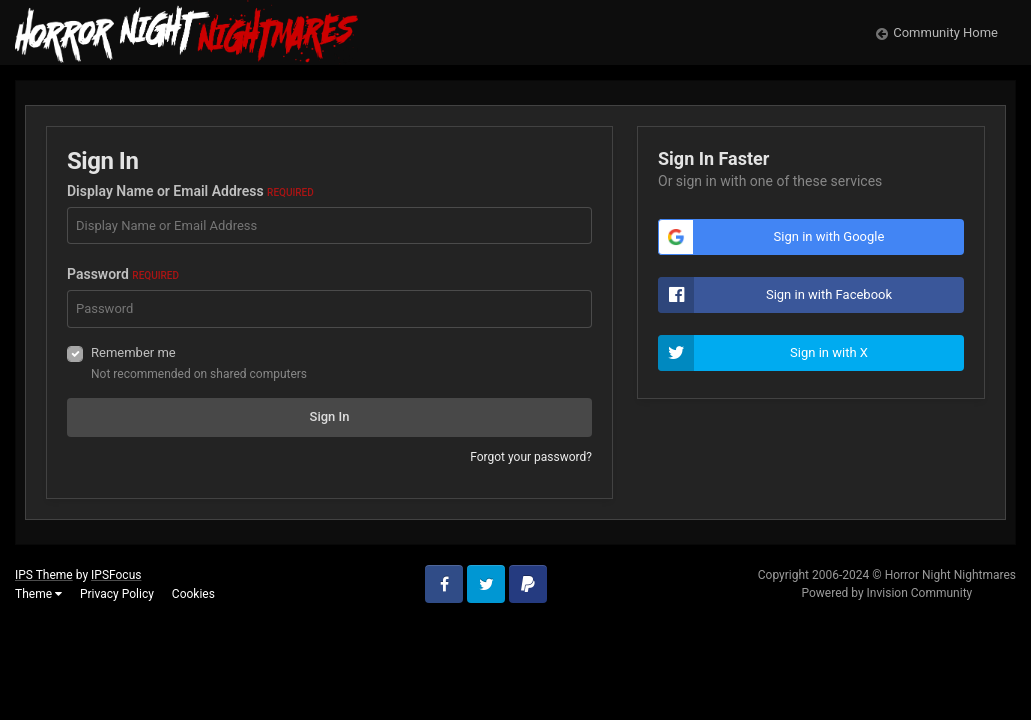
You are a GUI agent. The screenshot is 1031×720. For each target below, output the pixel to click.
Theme (38, 594)
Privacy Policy (117, 594)
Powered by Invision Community (886, 593)
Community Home (945, 32)
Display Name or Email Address (190, 191)
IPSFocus (116, 575)
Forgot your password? (531, 457)
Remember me (133, 352)
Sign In (330, 416)
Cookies (193, 594)
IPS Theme (44, 575)
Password (123, 274)
